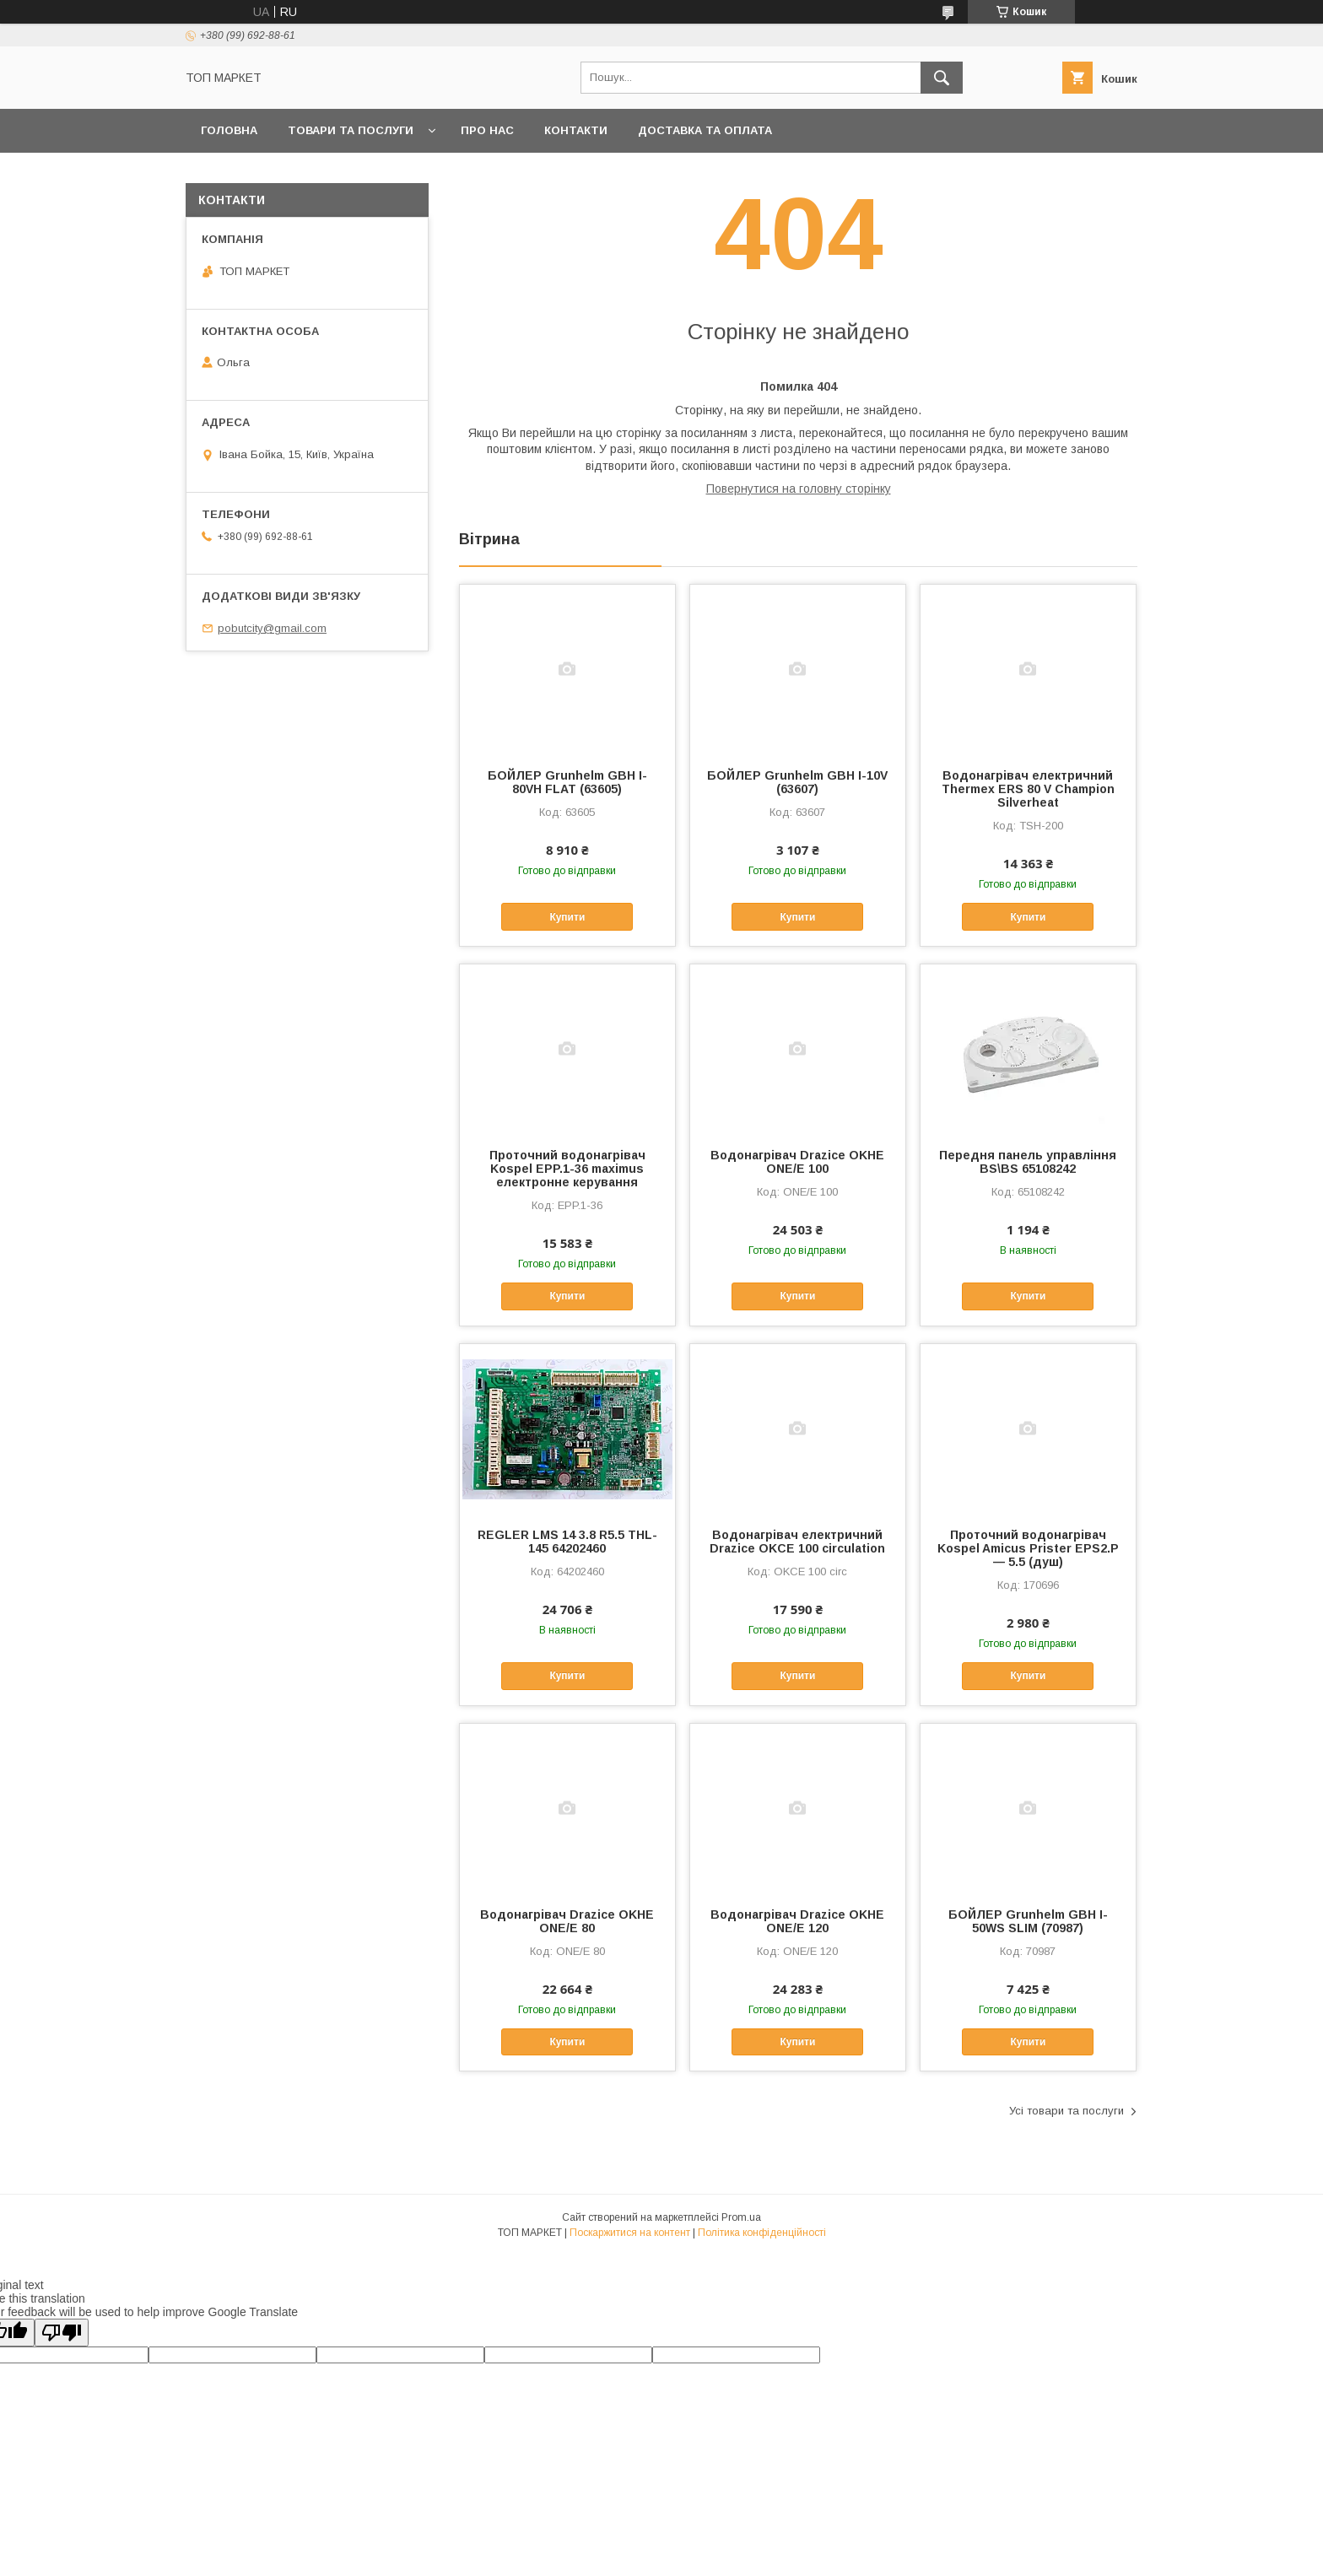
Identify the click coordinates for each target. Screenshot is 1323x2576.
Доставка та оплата (705, 130)
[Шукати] (942, 78)
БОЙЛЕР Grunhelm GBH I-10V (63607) (797, 782)
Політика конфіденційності (762, 2232)
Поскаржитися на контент (630, 2232)
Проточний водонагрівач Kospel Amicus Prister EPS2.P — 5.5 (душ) (1028, 1548)
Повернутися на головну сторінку (798, 488)
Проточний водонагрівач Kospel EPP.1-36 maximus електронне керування (567, 1168)
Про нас (487, 130)
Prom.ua (741, 2217)
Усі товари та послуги (1066, 2110)
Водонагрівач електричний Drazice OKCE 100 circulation (797, 1541)
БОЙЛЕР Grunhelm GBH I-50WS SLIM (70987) (1028, 1921)
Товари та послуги (350, 130)
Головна (229, 130)
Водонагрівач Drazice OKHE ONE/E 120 (797, 1921)
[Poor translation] (62, 2332)
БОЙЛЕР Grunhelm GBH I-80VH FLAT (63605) (567, 782)
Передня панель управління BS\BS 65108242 (1027, 1161)
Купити (567, 917)
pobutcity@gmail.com (272, 628)
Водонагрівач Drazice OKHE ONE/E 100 (797, 1161)
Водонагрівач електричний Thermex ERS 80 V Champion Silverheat (1028, 789)
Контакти (576, 130)
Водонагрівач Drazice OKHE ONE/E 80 (567, 1921)
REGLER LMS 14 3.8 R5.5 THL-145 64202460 (567, 1541)
